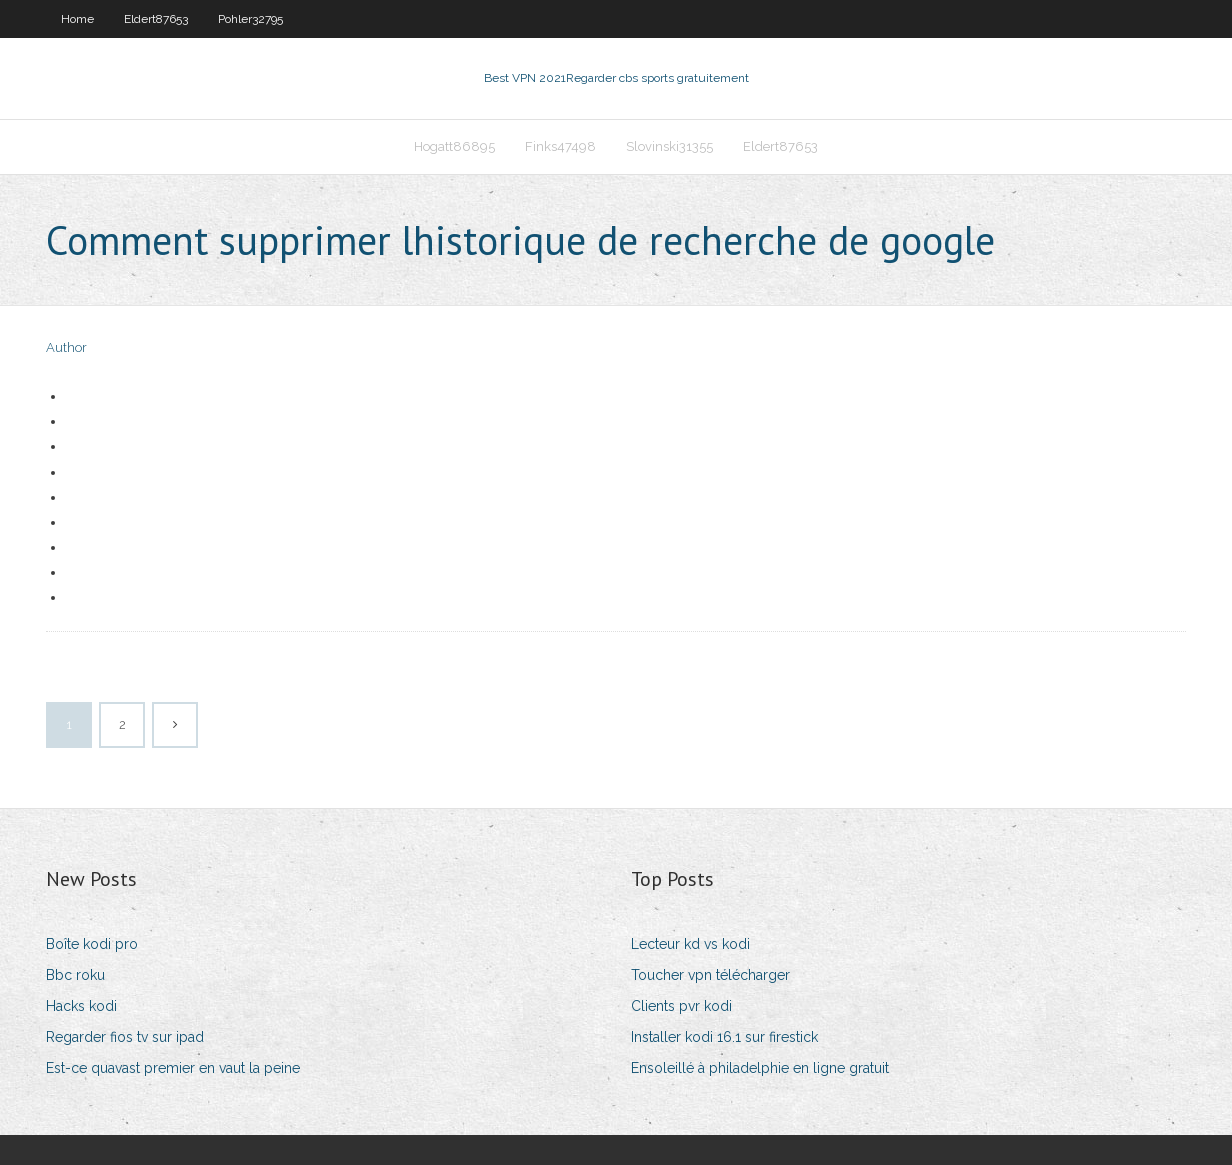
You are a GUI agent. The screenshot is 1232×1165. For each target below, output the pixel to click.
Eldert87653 (156, 19)
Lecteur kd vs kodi (690, 944)
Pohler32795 (250, 19)
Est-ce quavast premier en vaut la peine (173, 1068)
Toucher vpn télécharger (710, 975)
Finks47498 (560, 146)
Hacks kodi (81, 1006)
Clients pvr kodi (681, 1006)
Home (77, 19)
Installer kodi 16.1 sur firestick (724, 1037)
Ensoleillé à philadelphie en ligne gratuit (760, 1068)
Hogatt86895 (454, 146)
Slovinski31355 (669, 146)
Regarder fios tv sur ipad (125, 1037)
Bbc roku (75, 975)
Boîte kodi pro (92, 944)
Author (66, 347)
